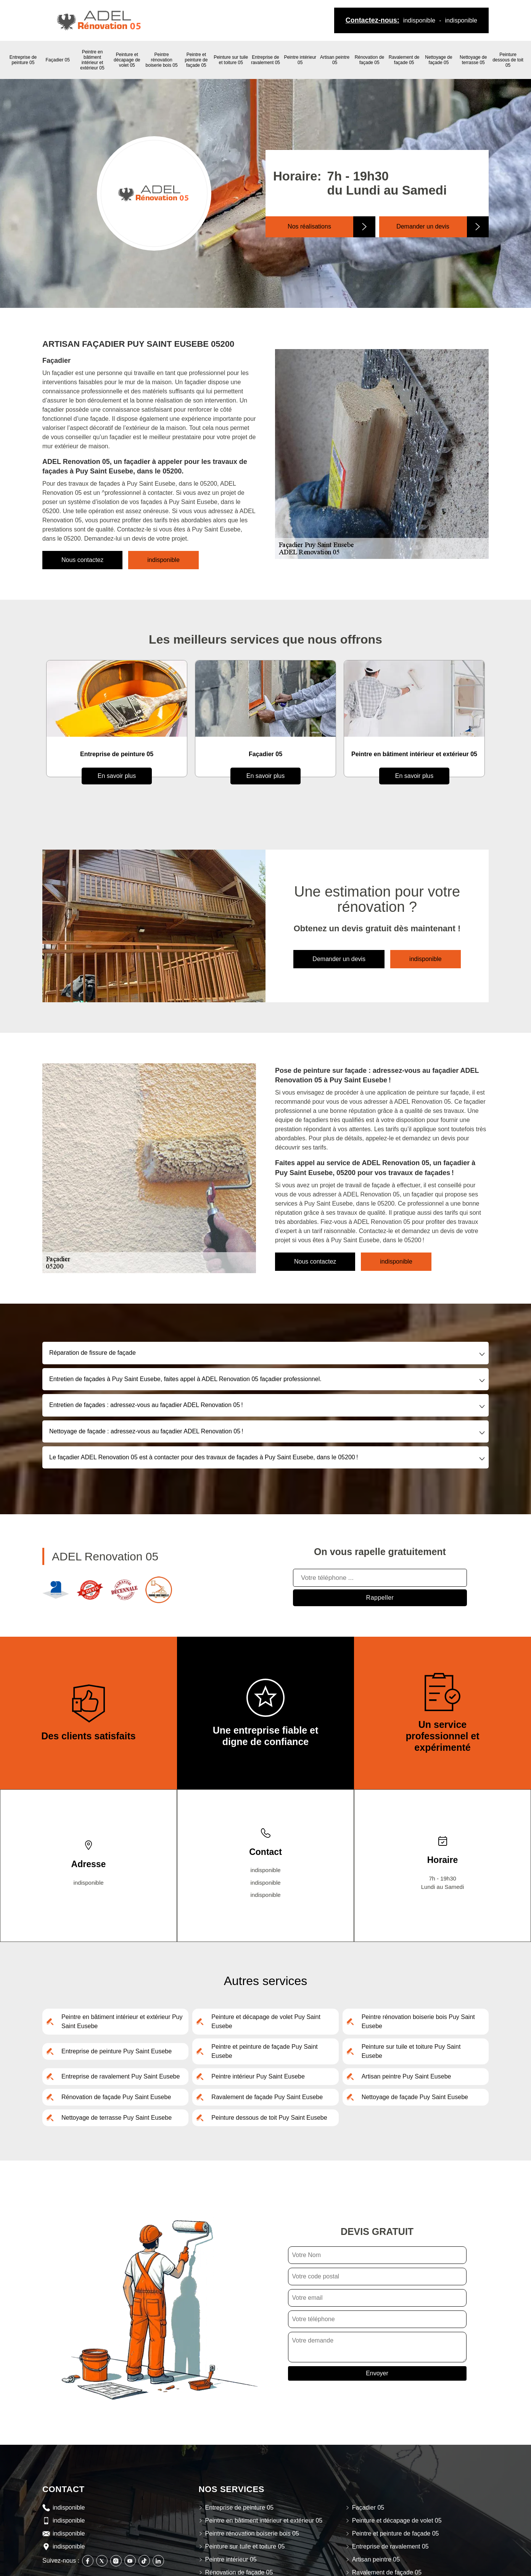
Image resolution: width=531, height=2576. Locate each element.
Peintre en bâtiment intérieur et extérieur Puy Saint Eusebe (122, 2021)
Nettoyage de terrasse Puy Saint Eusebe (116, 2117)
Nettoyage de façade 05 (438, 60)
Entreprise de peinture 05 (23, 60)
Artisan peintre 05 (334, 60)
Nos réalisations (309, 226)
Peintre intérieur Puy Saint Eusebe (258, 2076)
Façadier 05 (58, 60)
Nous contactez (82, 560)
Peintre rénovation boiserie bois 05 (162, 60)
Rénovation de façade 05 (369, 60)
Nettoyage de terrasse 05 (473, 60)
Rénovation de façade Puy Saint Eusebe (116, 2097)
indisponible (419, 20)
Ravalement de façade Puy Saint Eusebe (267, 2097)
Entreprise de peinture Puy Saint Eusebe (116, 2051)
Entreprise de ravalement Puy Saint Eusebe (120, 2076)
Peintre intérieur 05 (300, 60)
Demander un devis (422, 226)
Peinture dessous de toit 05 (507, 60)
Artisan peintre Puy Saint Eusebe (406, 2076)
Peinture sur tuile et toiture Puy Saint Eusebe (411, 2051)
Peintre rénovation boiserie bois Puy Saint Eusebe (418, 2021)
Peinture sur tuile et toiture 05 (231, 60)
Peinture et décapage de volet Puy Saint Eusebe (265, 2021)
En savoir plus (117, 776)
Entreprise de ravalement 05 (265, 60)
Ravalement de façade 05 (404, 60)
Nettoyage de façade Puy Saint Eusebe (415, 2097)
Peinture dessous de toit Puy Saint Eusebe (269, 2117)
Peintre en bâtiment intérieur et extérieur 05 (92, 60)
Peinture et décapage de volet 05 (127, 60)
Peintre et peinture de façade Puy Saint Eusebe (264, 2051)
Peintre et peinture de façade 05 (196, 60)
